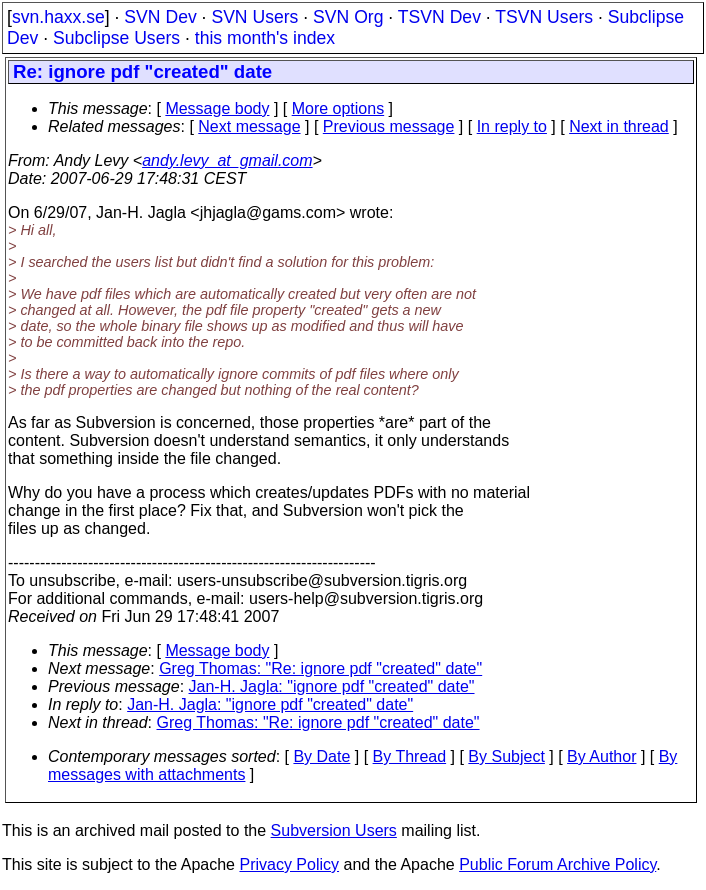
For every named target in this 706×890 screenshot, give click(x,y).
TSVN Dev (439, 17)
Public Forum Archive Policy (557, 864)
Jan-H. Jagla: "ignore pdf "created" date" (332, 686)
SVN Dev (160, 17)
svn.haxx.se (58, 17)
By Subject (506, 756)
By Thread (410, 756)
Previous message (389, 126)
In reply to (512, 126)
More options (338, 108)
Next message (249, 126)
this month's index (265, 38)
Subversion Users (334, 830)
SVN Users (254, 17)
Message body (217, 108)
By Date (321, 756)
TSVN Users (544, 17)
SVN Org (348, 17)
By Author (601, 756)
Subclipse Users (116, 38)
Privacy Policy (289, 864)
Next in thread (619, 126)
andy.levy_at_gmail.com (227, 160)
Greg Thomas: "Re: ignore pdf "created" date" (320, 668)
